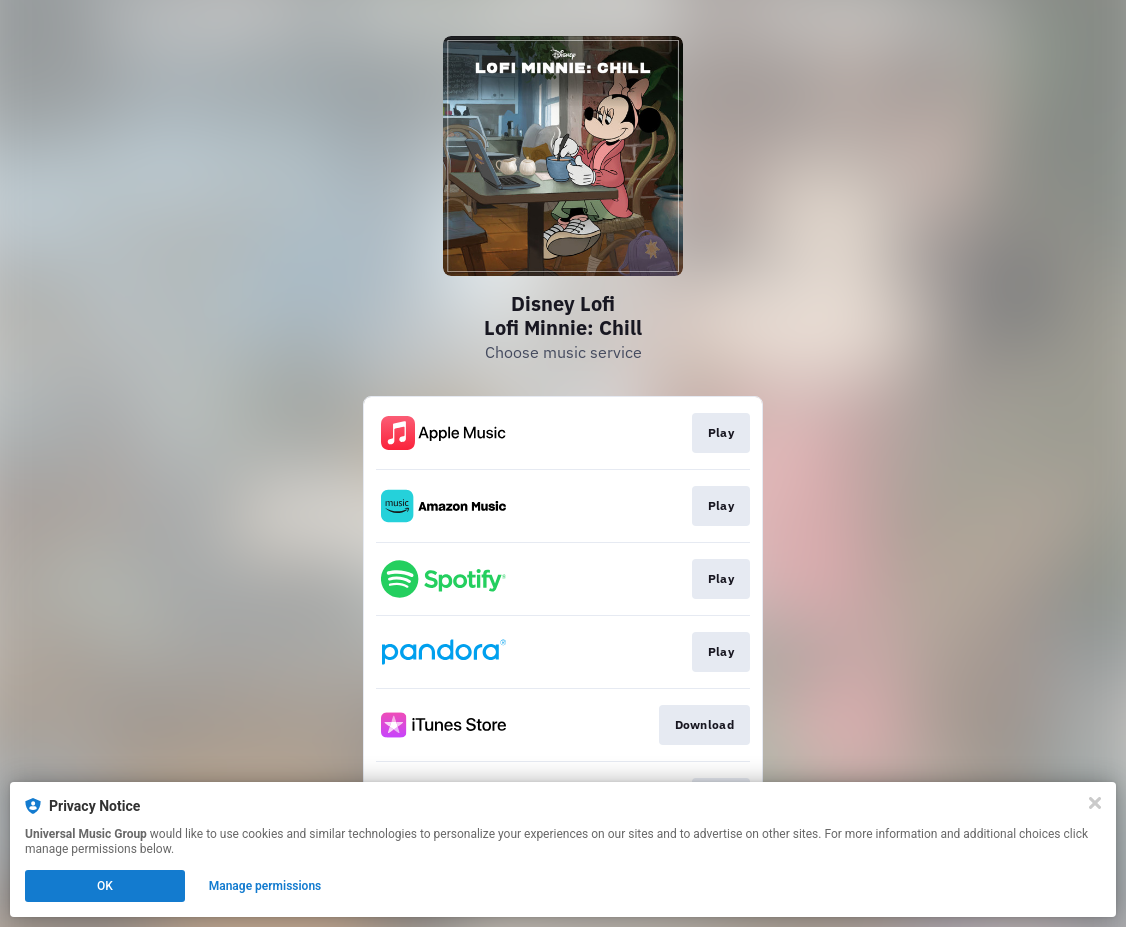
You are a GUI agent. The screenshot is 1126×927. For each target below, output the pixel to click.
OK (105, 886)
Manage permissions (265, 886)
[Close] (1095, 803)
